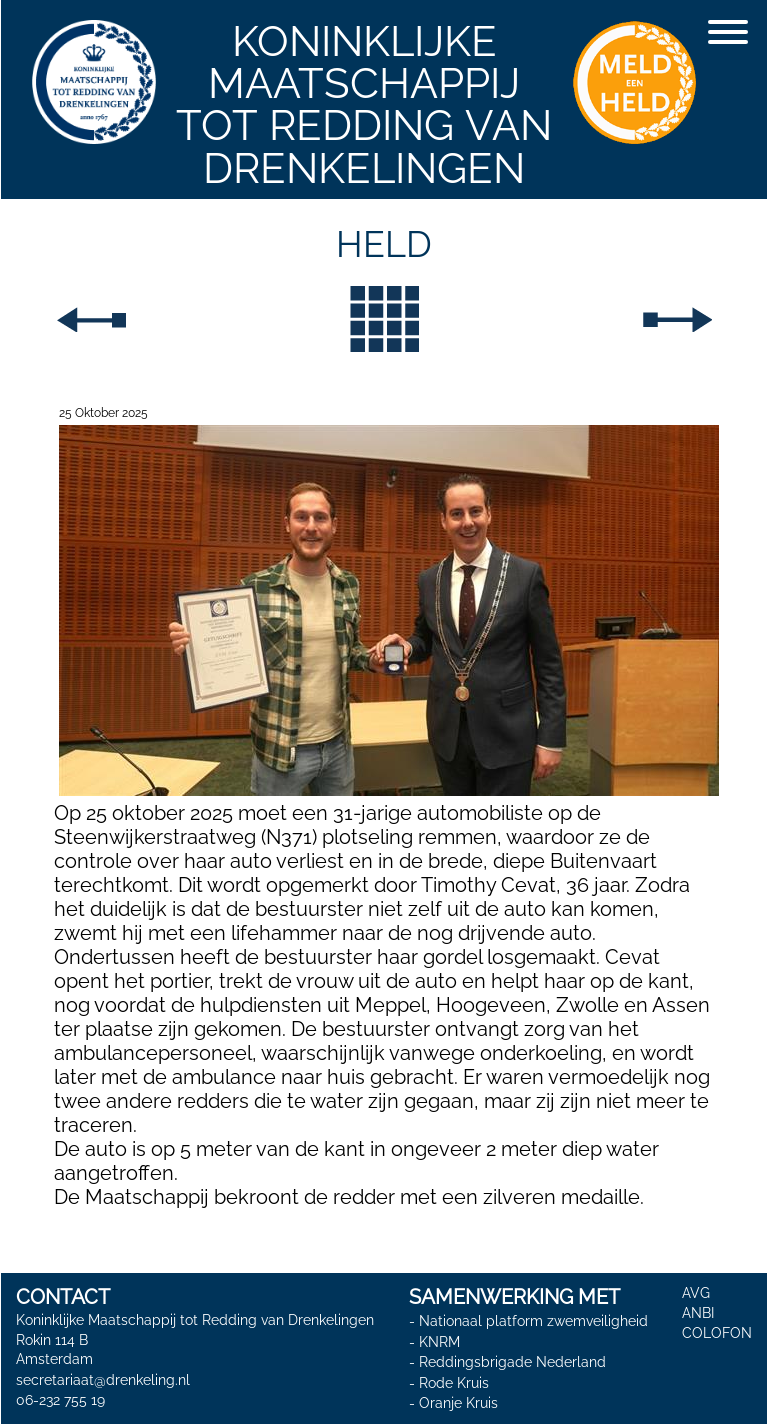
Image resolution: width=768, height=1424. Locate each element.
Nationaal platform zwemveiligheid (533, 1321)
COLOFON (717, 1333)
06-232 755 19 (60, 1400)
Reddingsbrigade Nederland (512, 1362)
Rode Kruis (454, 1383)
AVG (696, 1293)
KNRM (439, 1342)
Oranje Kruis (458, 1404)
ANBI (698, 1313)
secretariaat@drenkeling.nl (103, 1380)
